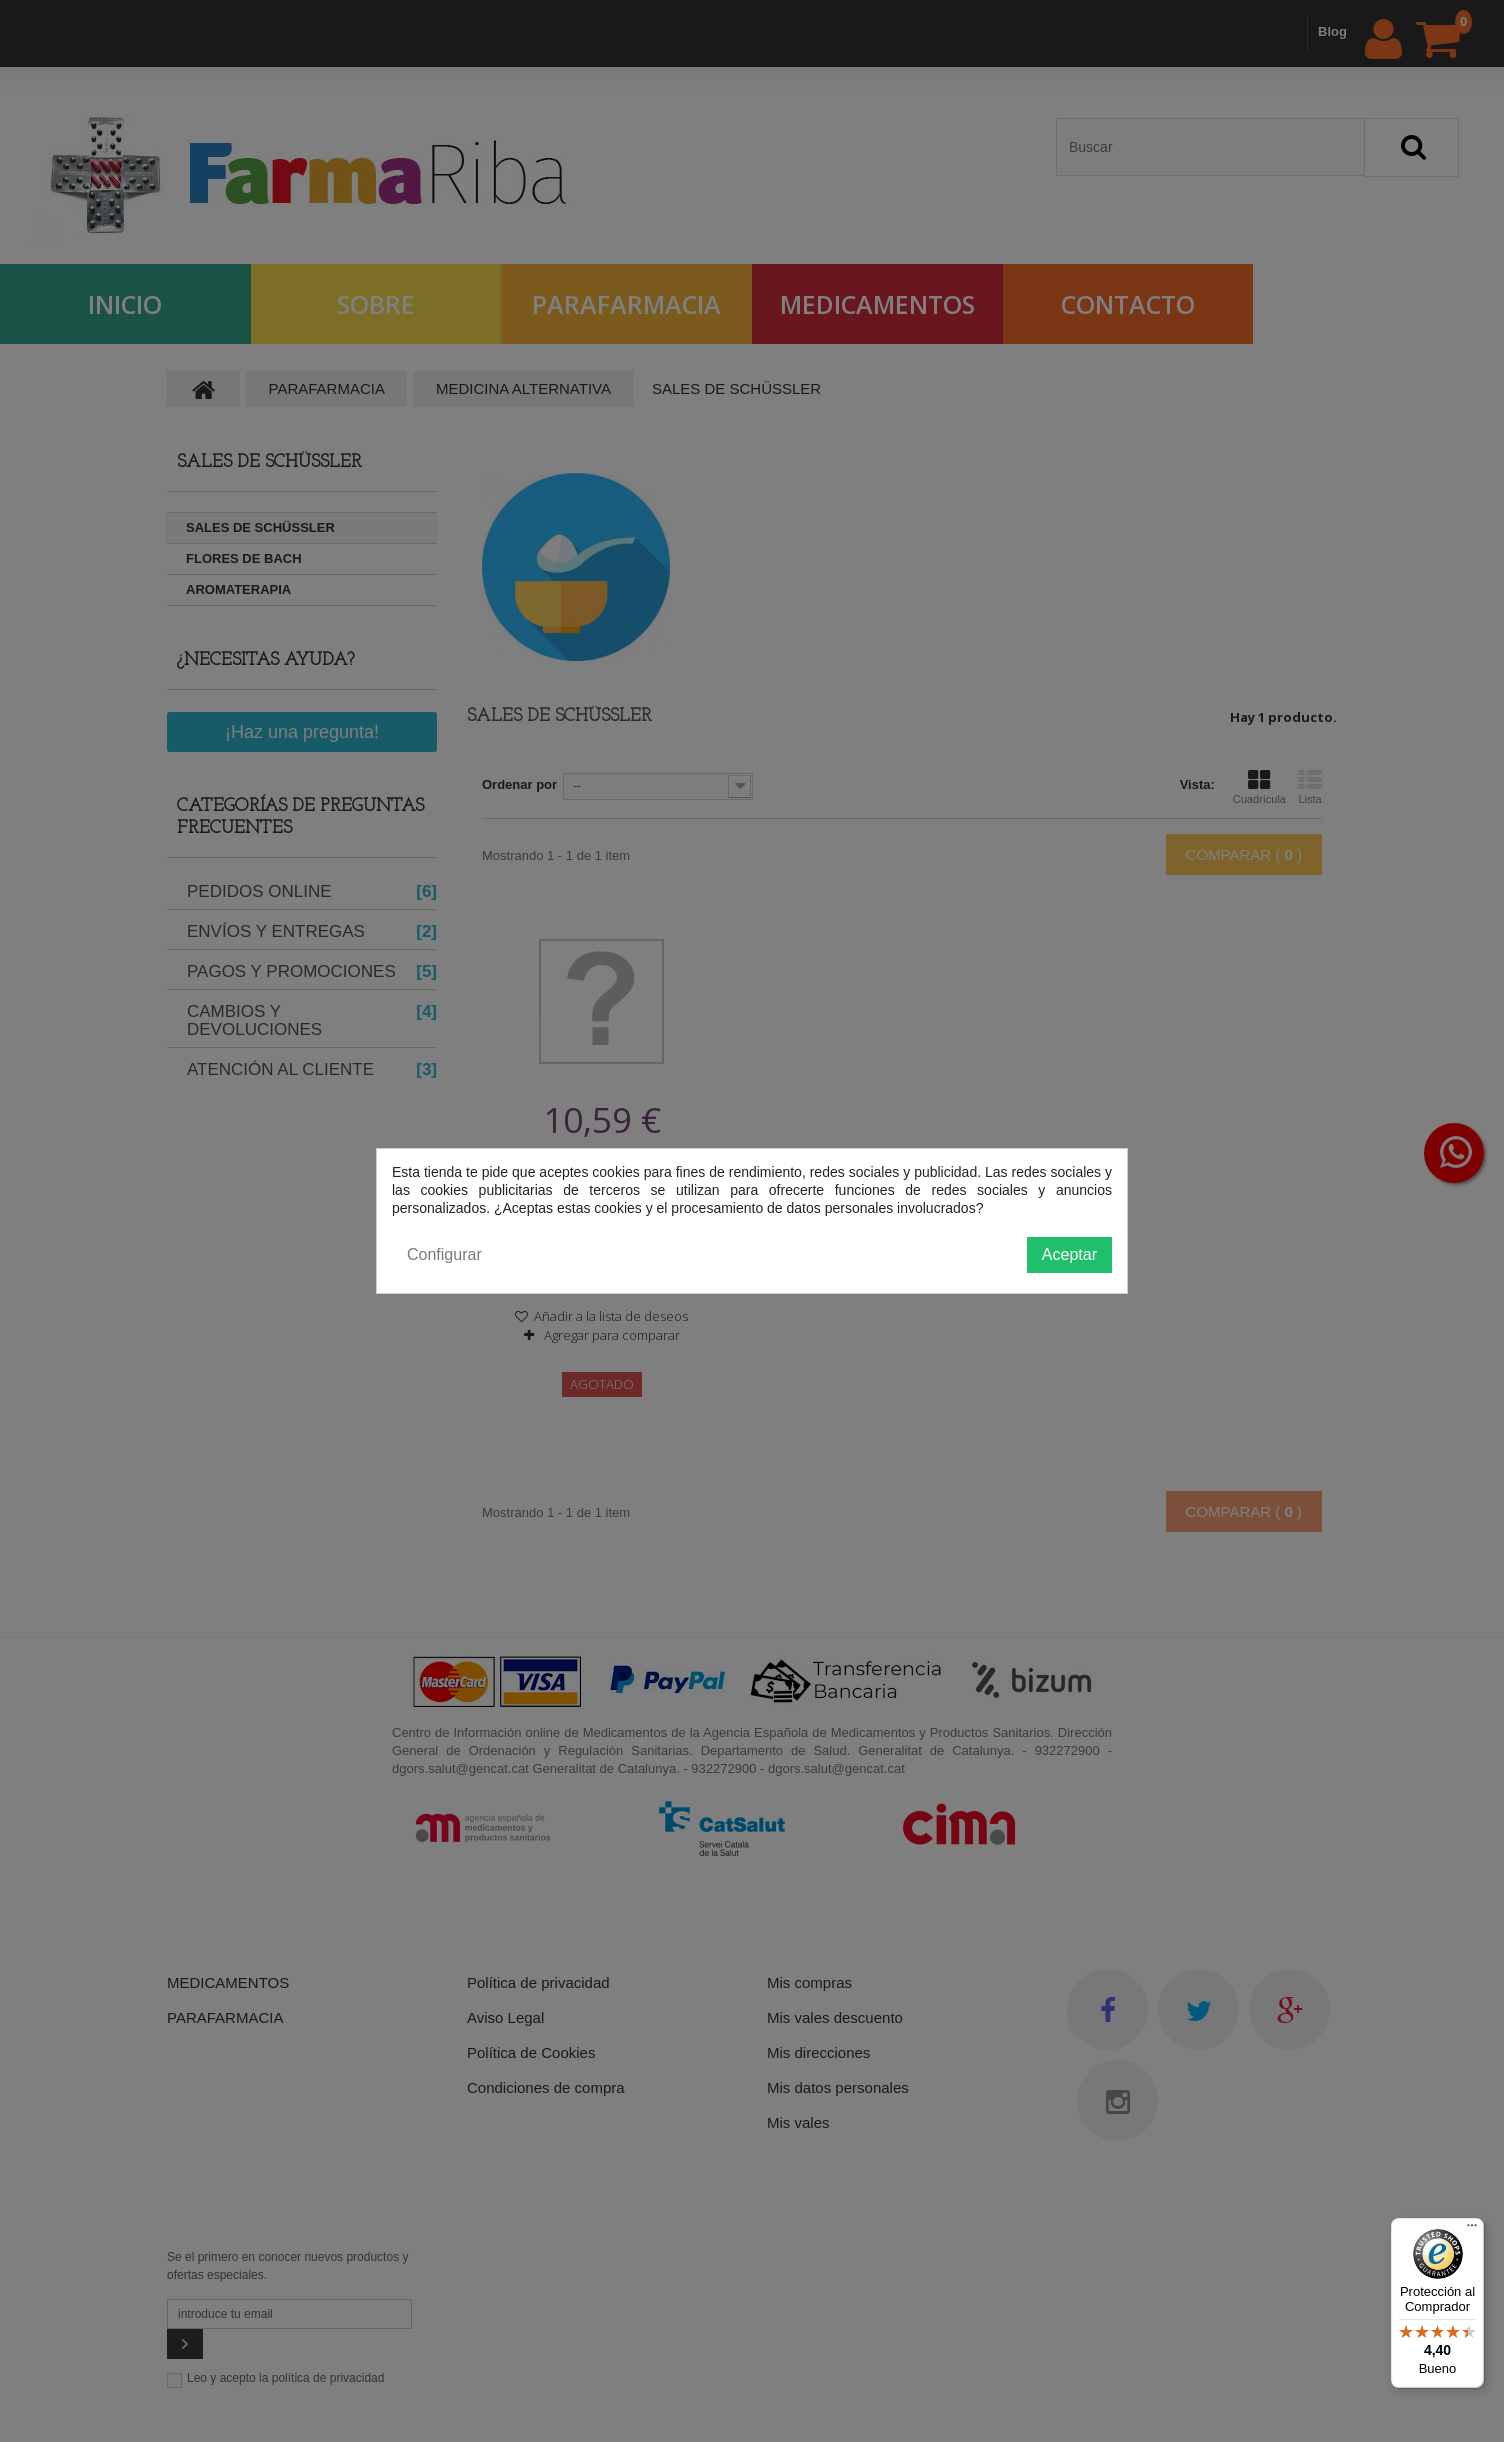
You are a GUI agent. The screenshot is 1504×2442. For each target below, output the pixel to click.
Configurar (444, 1254)
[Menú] (1472, 2230)
